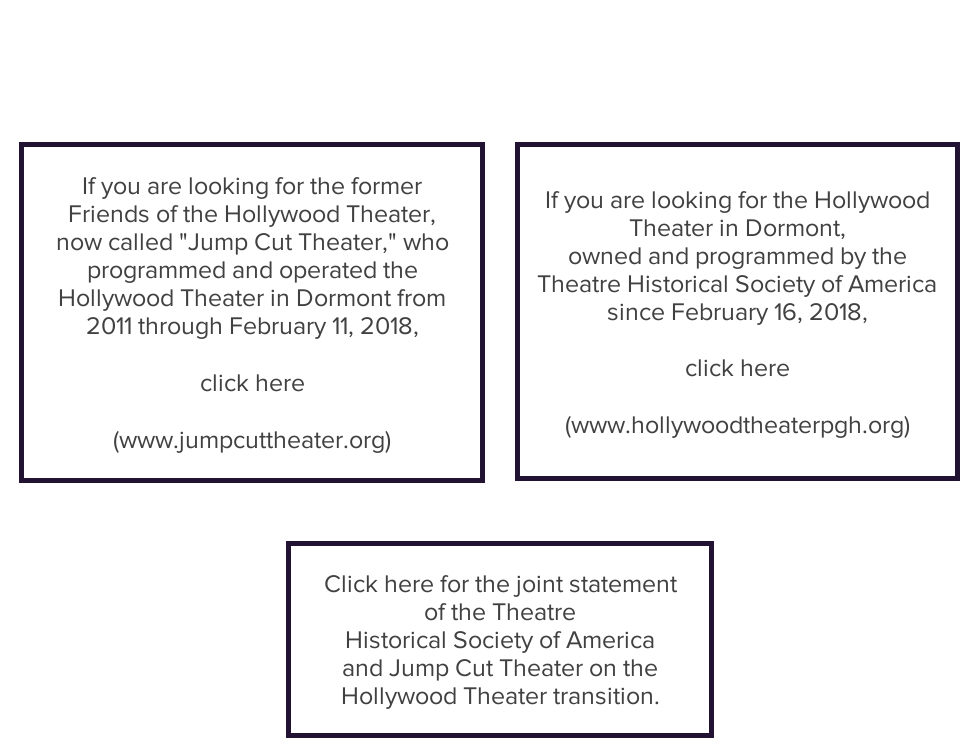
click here (252, 382)
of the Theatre (500, 611)
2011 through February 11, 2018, (252, 325)
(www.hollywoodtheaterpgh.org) (737, 424)
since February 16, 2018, (737, 311)
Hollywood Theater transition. (500, 695)
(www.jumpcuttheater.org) (252, 439)
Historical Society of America (500, 639)
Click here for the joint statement (500, 583)
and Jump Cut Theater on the (500, 667)
